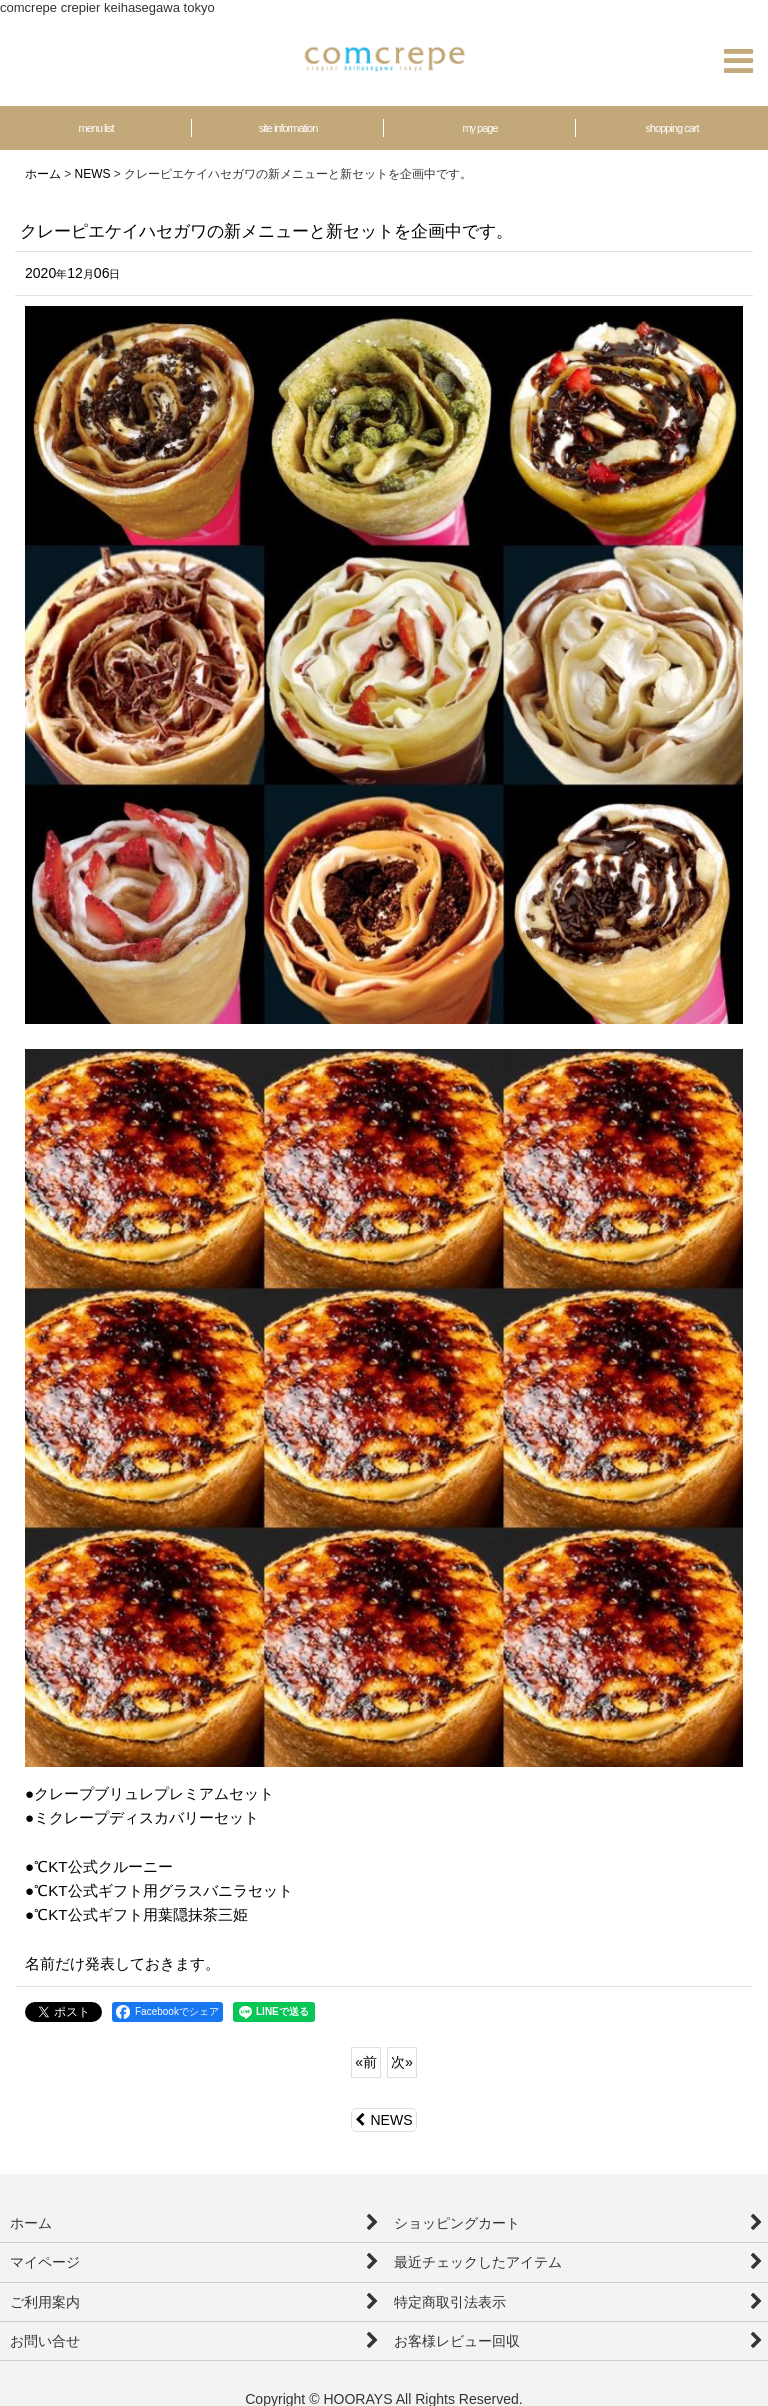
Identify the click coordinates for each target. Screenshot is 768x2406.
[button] (738, 61)
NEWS (383, 2120)
